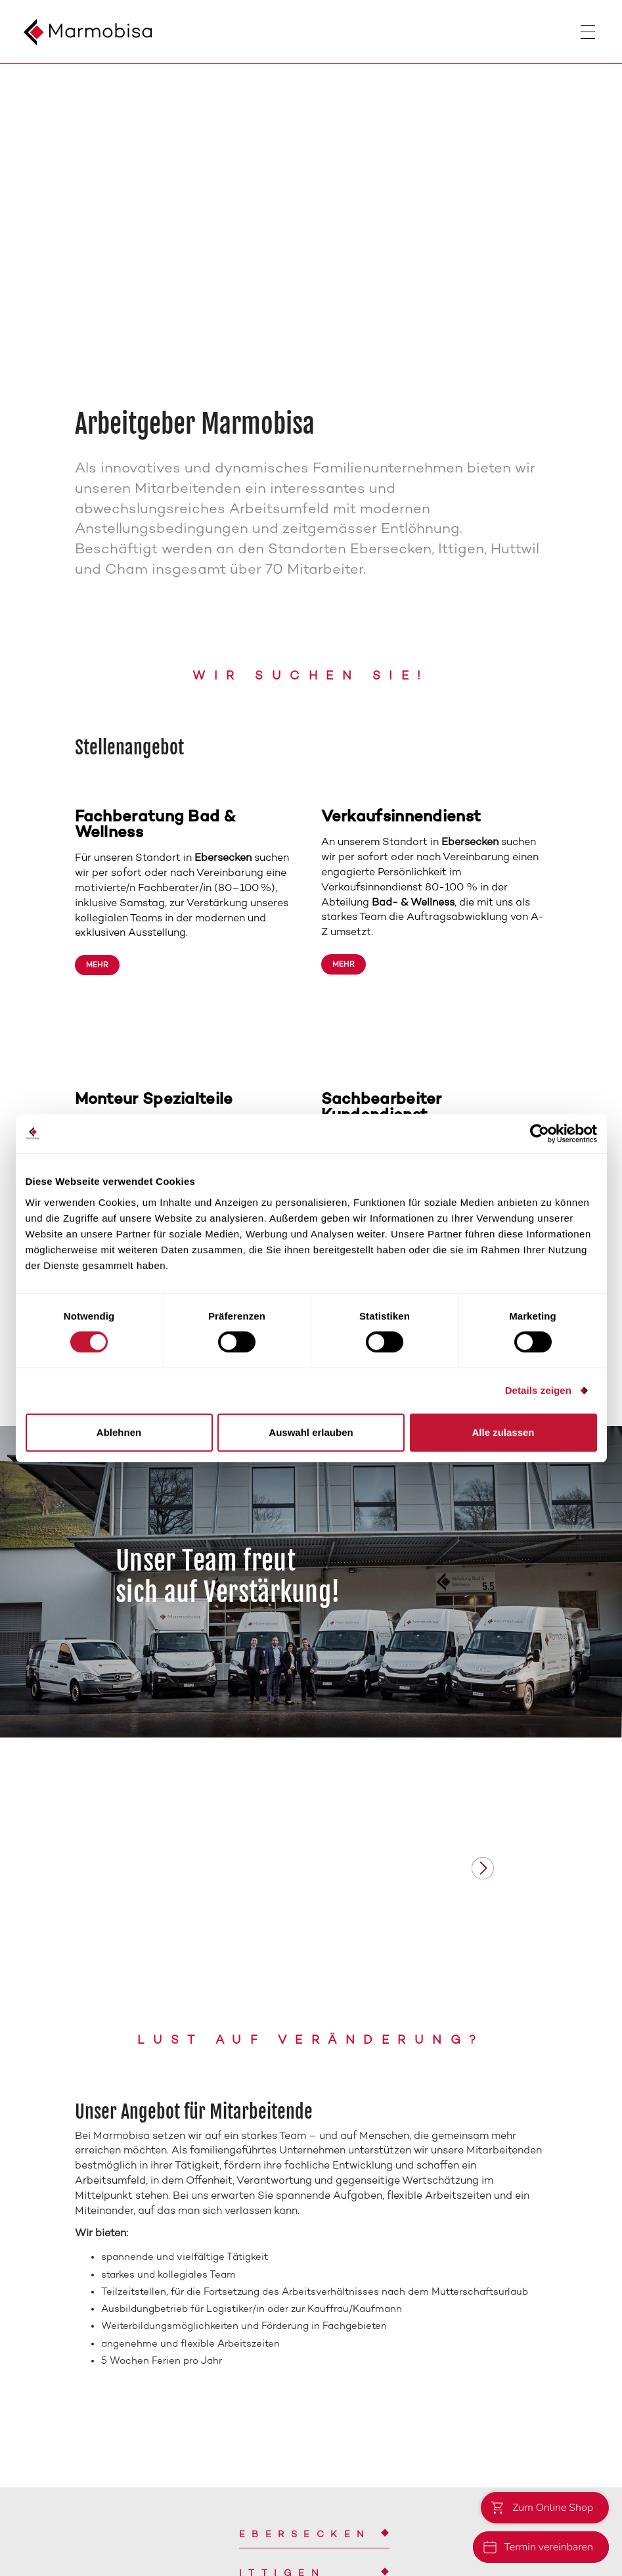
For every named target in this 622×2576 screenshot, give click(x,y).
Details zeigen (538, 1390)
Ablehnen (119, 1432)
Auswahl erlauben (311, 1432)
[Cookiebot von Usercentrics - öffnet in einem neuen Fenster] (539, 1133)
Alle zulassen (503, 1432)
